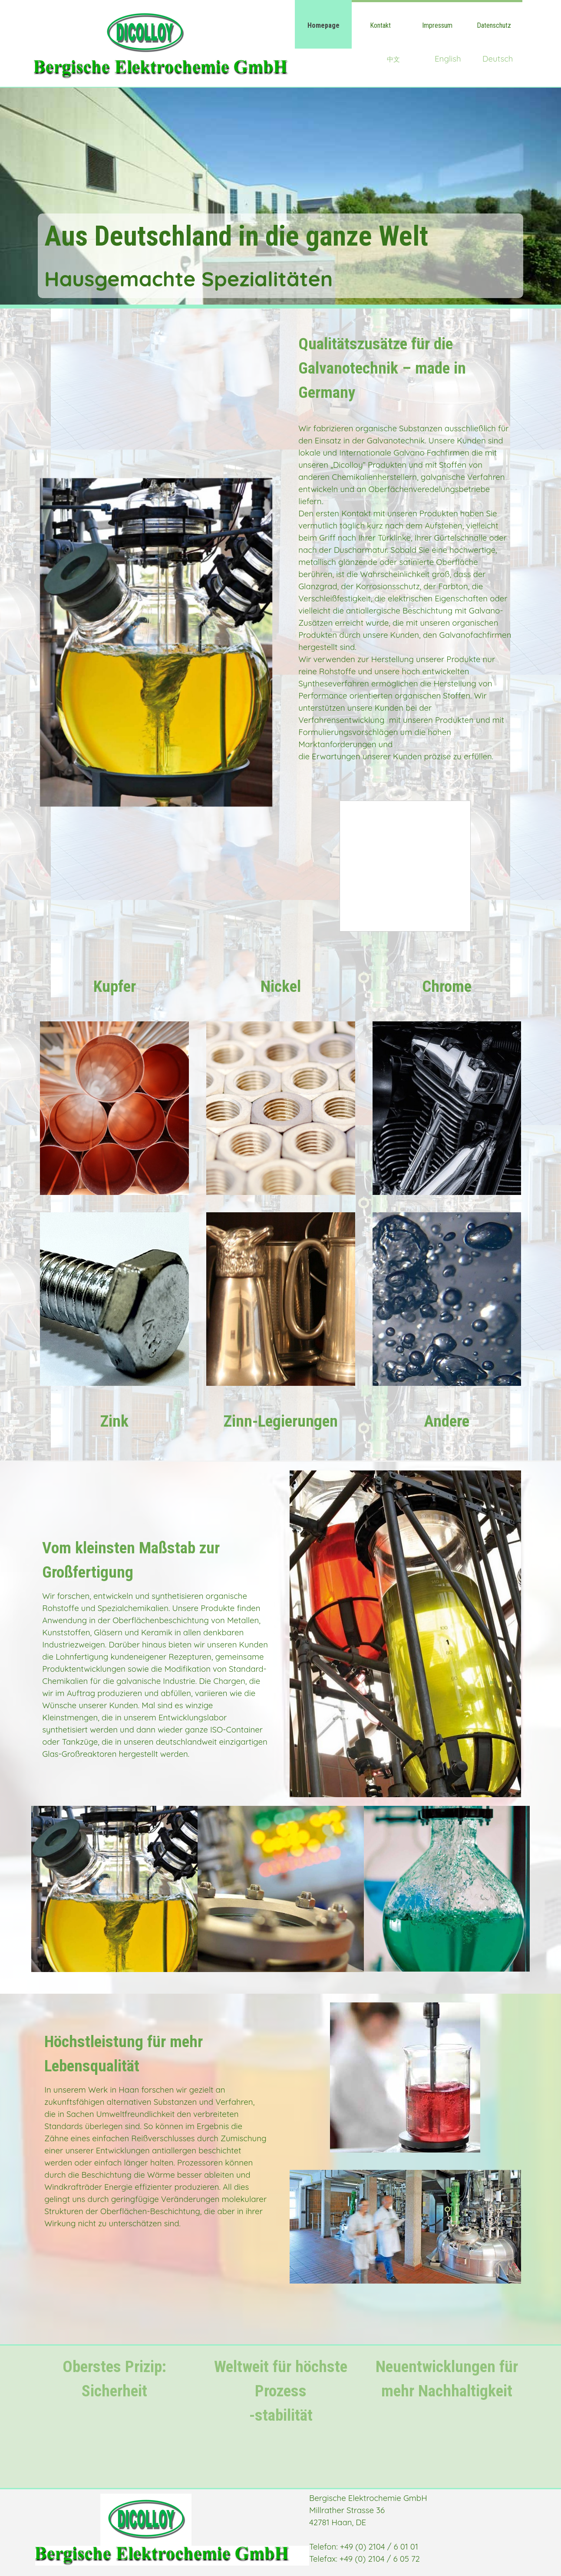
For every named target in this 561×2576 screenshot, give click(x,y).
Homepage (323, 25)
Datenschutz (494, 25)
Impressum (437, 25)
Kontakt (380, 25)
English (448, 58)
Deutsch (497, 58)
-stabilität (281, 2415)
